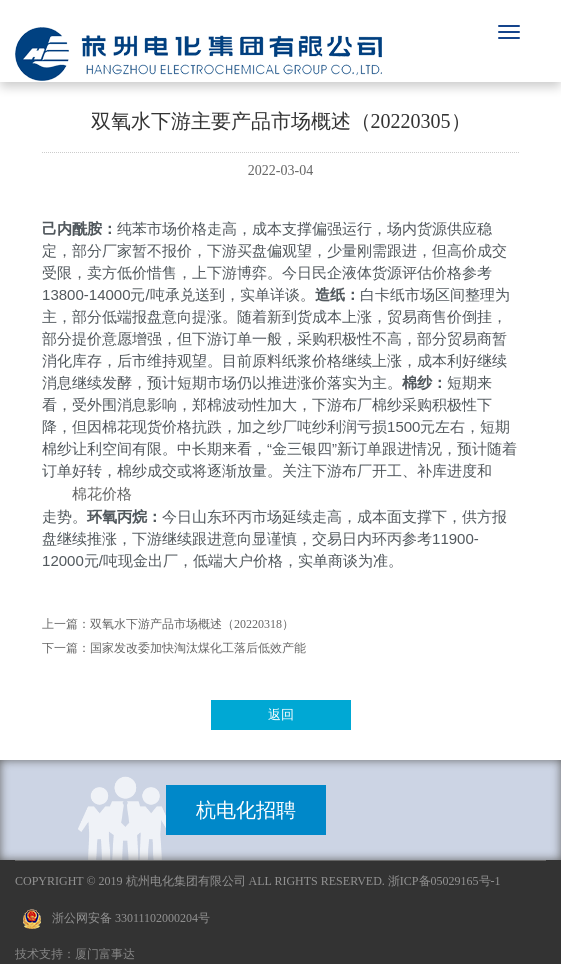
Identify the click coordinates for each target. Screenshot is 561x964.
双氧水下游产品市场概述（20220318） (192, 624)
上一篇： (66, 624)
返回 (281, 714)
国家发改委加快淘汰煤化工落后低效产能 (198, 648)
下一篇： (66, 648)
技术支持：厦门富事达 (75, 954)
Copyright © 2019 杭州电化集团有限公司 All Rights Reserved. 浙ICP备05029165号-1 (258, 881)
